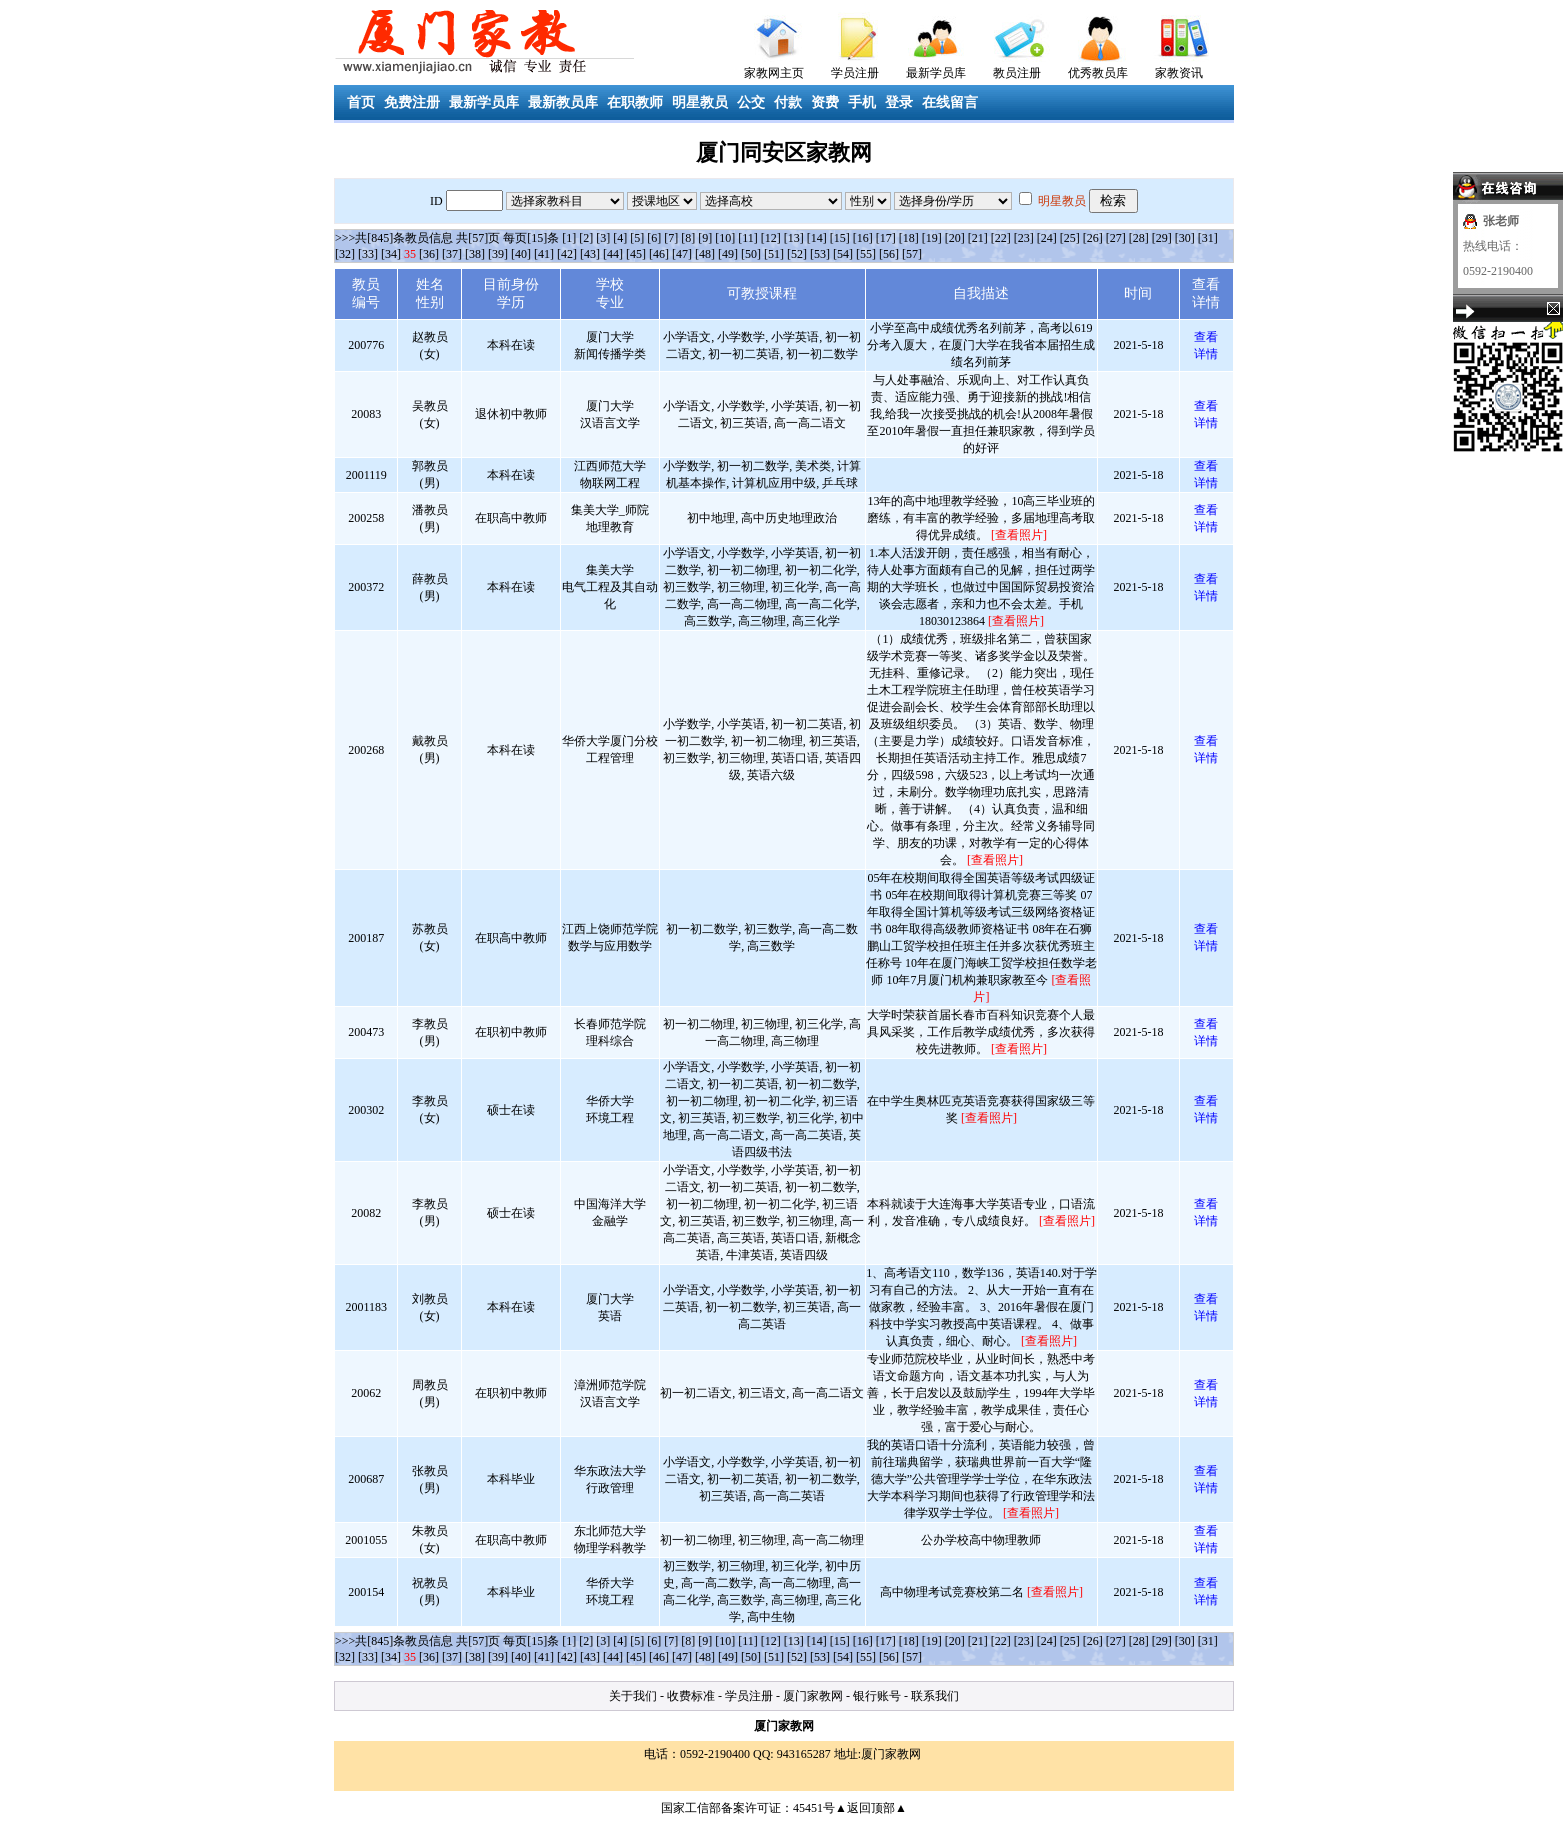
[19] (932, 238)
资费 (825, 102)
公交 (751, 102)
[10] (725, 238)
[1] (569, 238)
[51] (774, 254)
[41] (544, 254)
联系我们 (935, 1696)
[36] (429, 254)
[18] (909, 238)
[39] (498, 254)
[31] (1208, 238)
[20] (955, 238)
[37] (452, 254)
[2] (586, 238)
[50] (751, 254)
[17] (886, 238)
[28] (1139, 238)
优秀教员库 (1098, 73)
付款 (788, 102)
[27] (1116, 238)
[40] (521, 254)
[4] (620, 238)
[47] (682, 254)
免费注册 (412, 102)
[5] (637, 238)
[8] (688, 238)
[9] (705, 238)
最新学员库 (936, 73)
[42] (567, 254)
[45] (636, 254)
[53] (820, 254)
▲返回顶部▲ (871, 1808)
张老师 (1501, 221)
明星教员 (700, 102)
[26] (1093, 238)
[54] (843, 254)
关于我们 (633, 1696)
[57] (912, 254)
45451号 (814, 1808)
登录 (899, 102)
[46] (659, 254)
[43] (590, 254)
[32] (345, 254)
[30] (1185, 238)
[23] (1024, 238)
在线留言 (950, 102)
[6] (654, 238)
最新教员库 (563, 102)
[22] (1001, 238)
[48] (705, 254)
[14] (817, 238)
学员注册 (855, 73)
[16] (863, 238)
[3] (603, 238)
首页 (361, 102)
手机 (862, 102)
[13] (794, 238)
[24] (1047, 238)
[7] (671, 238)
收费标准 (691, 1696)
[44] (613, 254)
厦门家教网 (813, 1696)
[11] (748, 238)
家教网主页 (774, 73)
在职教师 (635, 102)
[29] (1162, 238)
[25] (1070, 238)
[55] (866, 254)
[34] (391, 254)
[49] (728, 254)
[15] (840, 238)
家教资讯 (1179, 73)
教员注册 (1017, 73)
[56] (889, 254)
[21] (978, 238)
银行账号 (877, 1696)
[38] (475, 254)
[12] (771, 238)
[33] (368, 254)
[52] (797, 254)
